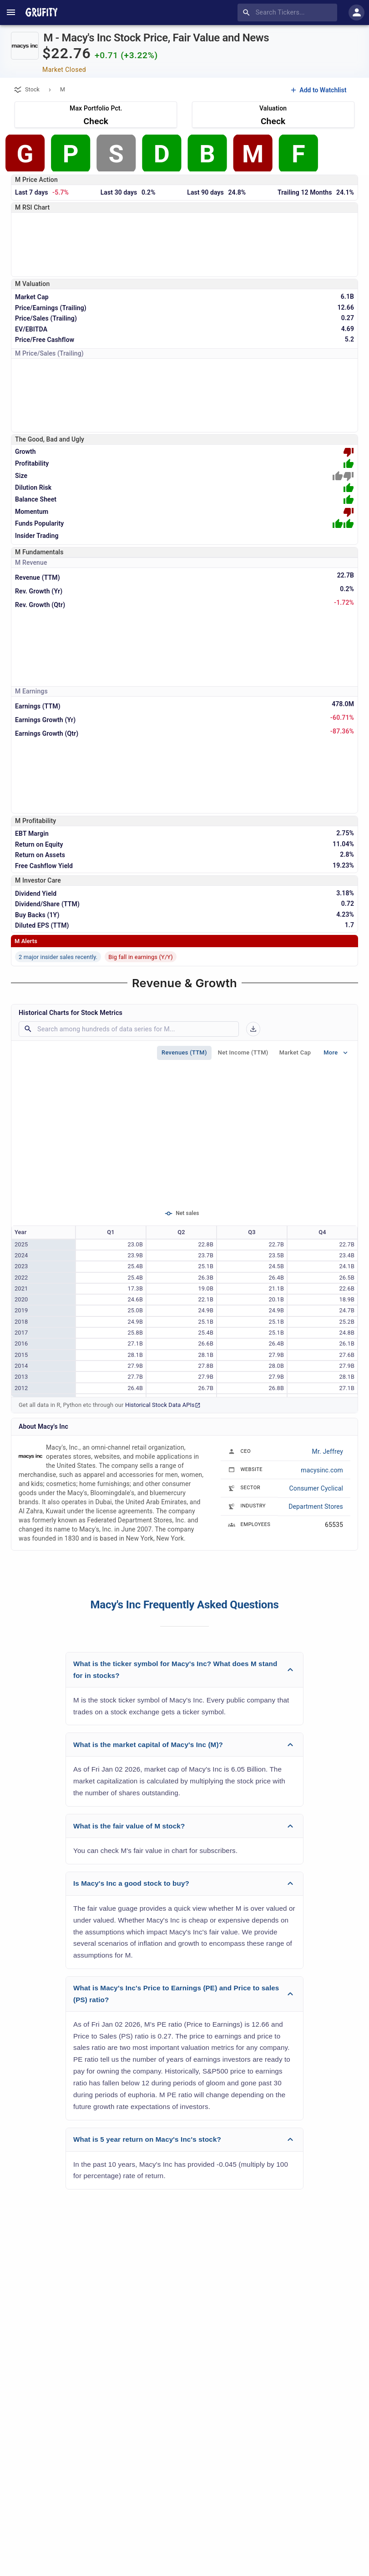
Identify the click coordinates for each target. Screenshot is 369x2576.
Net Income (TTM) (243, 1053)
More (336, 1053)
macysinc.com (322, 1470)
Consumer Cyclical (316, 1488)
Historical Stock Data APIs (163, 1404)
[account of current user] (11, 12)
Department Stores (315, 1506)
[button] (184, 1669)
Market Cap (295, 1053)
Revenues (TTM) (184, 1053)
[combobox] (289, 13)
